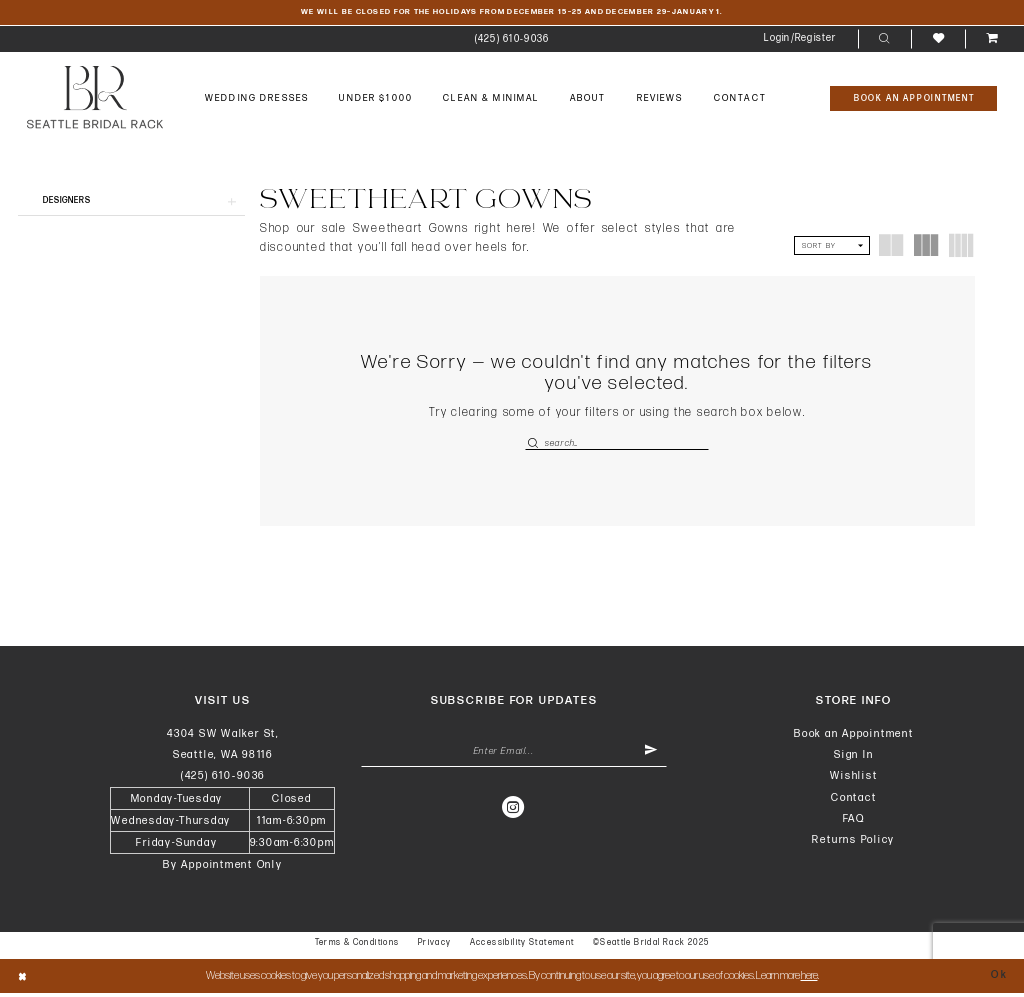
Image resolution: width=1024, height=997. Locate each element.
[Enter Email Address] (514, 757)
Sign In (853, 758)
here (809, 979)
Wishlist (853, 779)
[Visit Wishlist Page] (937, 39)
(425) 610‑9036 (223, 779)
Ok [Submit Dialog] (998, 979)
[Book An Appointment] (913, 99)
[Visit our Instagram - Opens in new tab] (514, 813)
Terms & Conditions (357, 946)
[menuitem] (511, 40)
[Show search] (884, 40)
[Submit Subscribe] (650, 757)
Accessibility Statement (522, 946)
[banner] (95, 97)
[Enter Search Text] (617, 444)
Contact (853, 800)
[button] (800, 40)
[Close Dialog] (23, 980)
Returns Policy (853, 843)
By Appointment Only (223, 868)
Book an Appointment (854, 736)
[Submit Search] (534, 444)
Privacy (435, 946)
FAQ (854, 821)
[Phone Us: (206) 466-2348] (511, 40)
